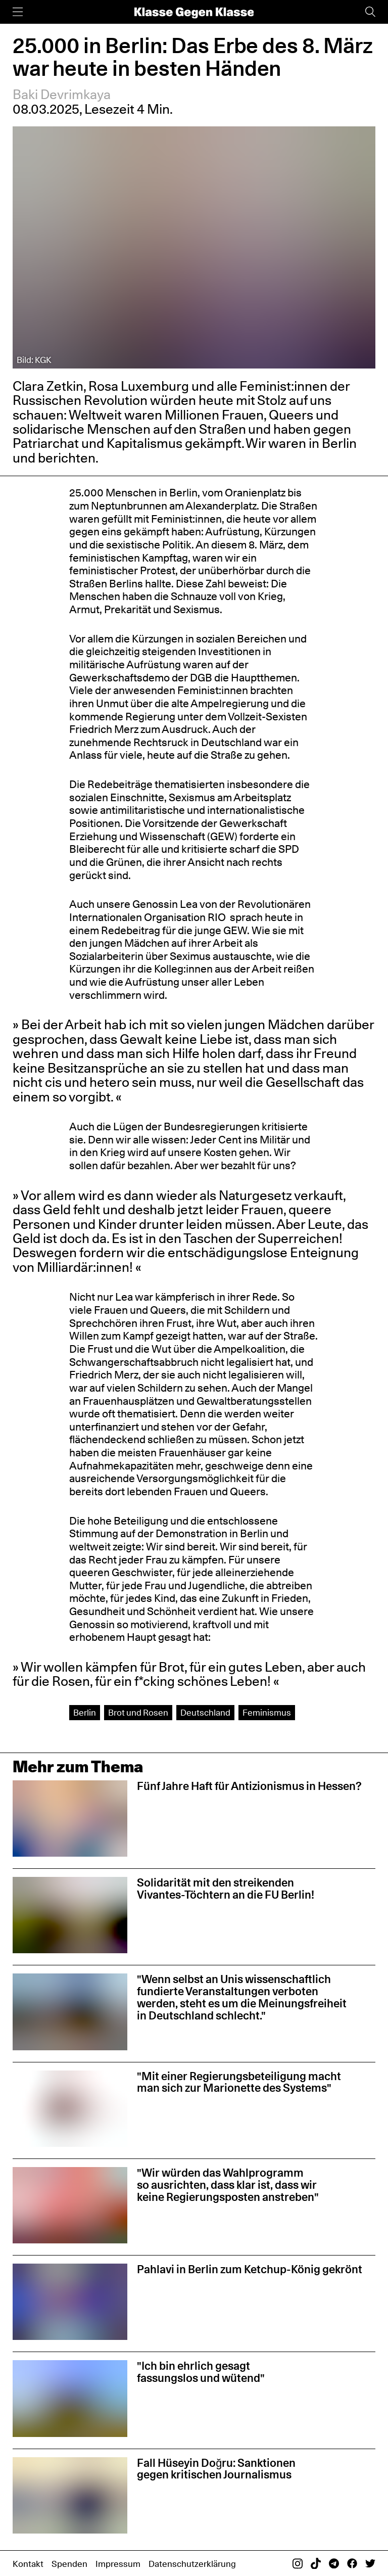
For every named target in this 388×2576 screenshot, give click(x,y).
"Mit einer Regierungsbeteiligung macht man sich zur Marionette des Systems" (239, 2082)
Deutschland (205, 1712)
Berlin (84, 1712)
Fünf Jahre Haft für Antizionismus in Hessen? (249, 1785)
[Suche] (370, 12)
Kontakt (28, 2563)
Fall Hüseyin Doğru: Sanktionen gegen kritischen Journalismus (216, 2468)
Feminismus (267, 1712)
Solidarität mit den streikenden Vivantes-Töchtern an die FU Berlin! (225, 1888)
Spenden (69, 2563)
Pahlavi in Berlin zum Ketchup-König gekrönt (249, 2269)
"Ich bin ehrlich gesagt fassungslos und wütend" (201, 2371)
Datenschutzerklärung (192, 2563)
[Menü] (18, 12)
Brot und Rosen (138, 1712)
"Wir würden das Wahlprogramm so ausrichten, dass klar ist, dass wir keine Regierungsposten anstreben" (228, 2184)
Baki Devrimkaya (62, 94)
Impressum (117, 2563)
